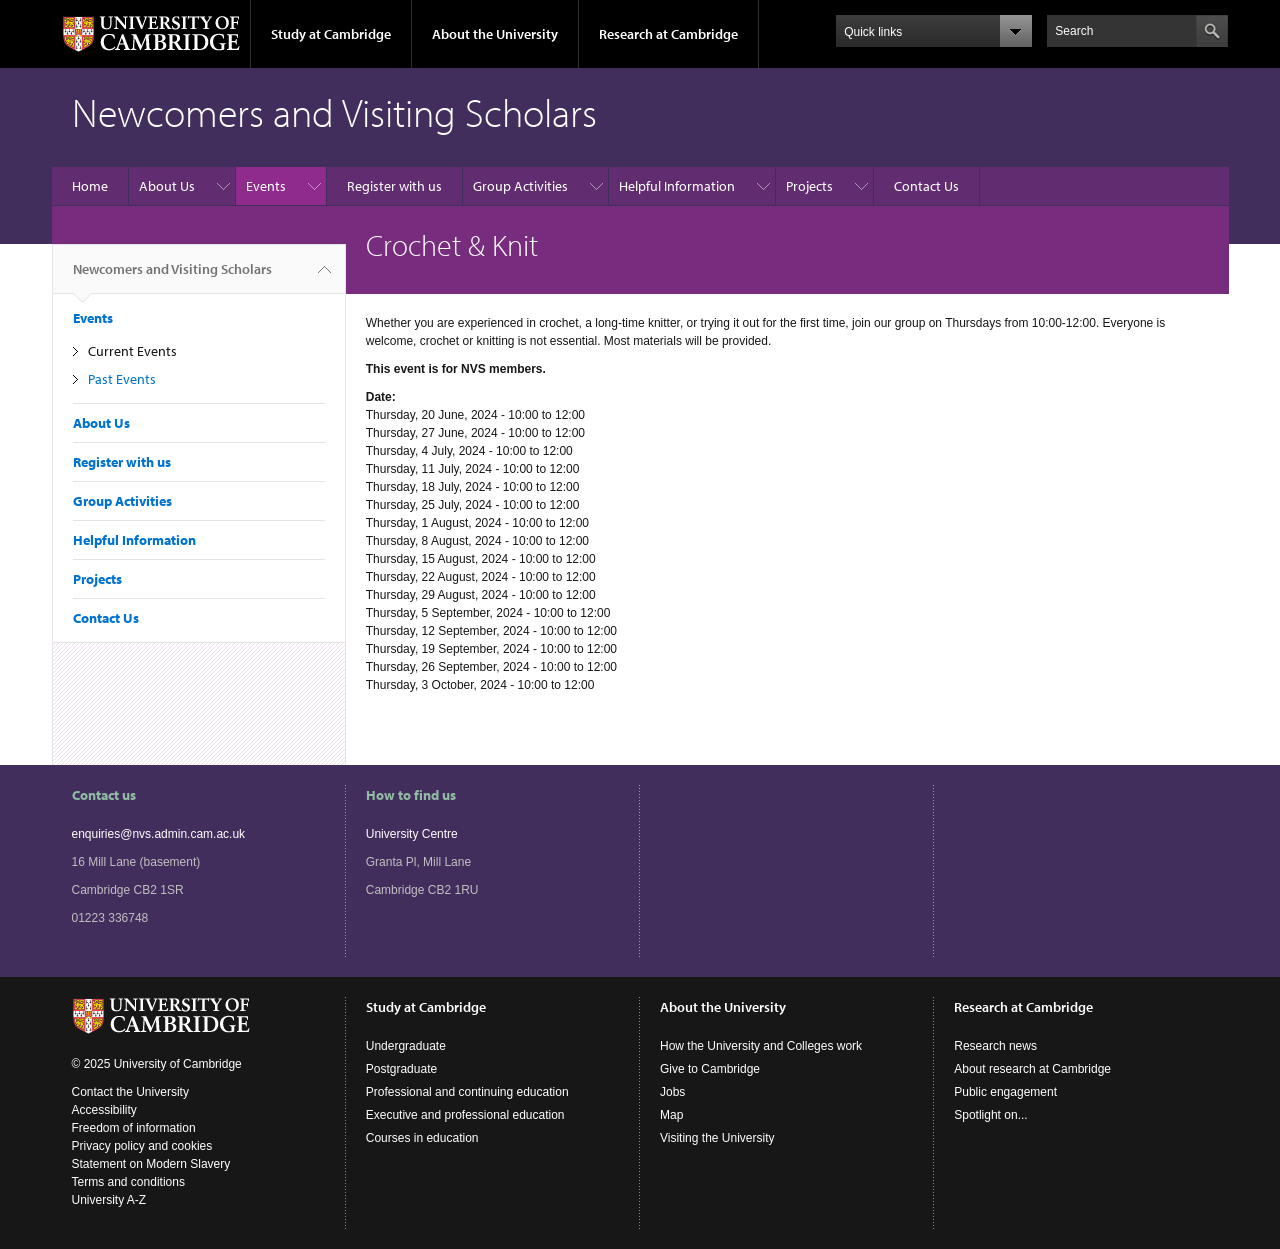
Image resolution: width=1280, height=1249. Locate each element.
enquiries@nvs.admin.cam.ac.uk (159, 834)
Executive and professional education (465, 1115)
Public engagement (1005, 1092)
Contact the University (130, 1092)
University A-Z (109, 1200)
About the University (495, 34)
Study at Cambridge (331, 34)
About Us (167, 186)
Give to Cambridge (710, 1069)
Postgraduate (401, 1069)
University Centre (412, 834)
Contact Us (926, 186)
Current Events (132, 351)
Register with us (394, 186)
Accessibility (104, 1110)
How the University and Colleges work (761, 1046)
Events (266, 186)
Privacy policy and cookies (142, 1146)
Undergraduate (406, 1046)
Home (90, 186)
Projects (809, 186)
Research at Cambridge (668, 34)
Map (671, 1115)
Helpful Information (677, 186)
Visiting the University (717, 1138)
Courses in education (422, 1138)
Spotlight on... (990, 1115)
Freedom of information (134, 1128)
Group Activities (520, 186)
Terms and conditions (128, 1182)
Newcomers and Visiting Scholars (172, 277)
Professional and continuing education (467, 1092)
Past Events (122, 379)
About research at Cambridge (1032, 1069)
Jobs (672, 1092)
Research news (995, 1046)
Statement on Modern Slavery (151, 1164)
